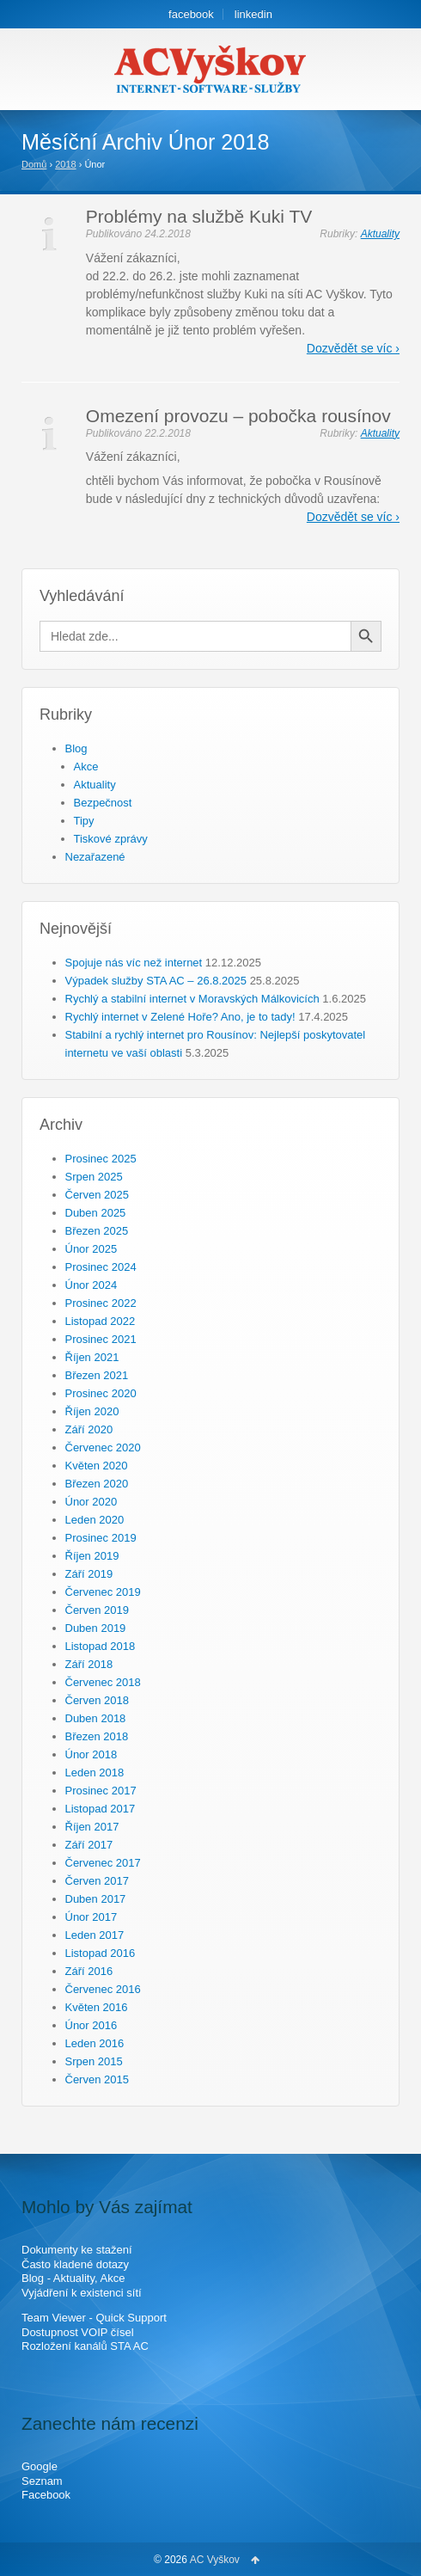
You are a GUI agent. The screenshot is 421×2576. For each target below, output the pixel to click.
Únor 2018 (91, 1754)
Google (39, 2466)
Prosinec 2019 (101, 1537)
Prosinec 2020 (101, 1393)
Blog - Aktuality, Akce (73, 2278)
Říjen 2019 (92, 1555)
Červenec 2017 (103, 1862)
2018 (65, 164)
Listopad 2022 (100, 1321)
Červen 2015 (97, 2079)
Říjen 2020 (92, 1411)
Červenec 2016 (103, 1989)
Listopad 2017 (100, 1808)
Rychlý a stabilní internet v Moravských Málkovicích (192, 998)
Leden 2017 (95, 1935)
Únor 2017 (91, 1917)
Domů (33, 164)
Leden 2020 (95, 1519)
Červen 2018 (97, 1700)
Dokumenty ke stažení (76, 2249)
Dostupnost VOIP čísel (77, 2332)
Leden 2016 (95, 2043)
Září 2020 (89, 1429)
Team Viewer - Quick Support (94, 2317)
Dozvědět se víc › (353, 348)
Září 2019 (89, 1573)
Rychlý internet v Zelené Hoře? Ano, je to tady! (180, 1016)
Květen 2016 (96, 2007)
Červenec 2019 (103, 1591)
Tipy (84, 820)
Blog (76, 748)
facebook (191, 14)
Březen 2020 (97, 1483)
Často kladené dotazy (75, 2264)
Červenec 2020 (103, 1447)
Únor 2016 (91, 2025)
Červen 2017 (97, 1880)
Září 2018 (89, 1664)
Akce (86, 766)
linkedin (253, 14)
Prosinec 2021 (101, 1339)
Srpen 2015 (94, 2061)
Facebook (45, 2494)
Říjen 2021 (92, 1357)
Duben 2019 (95, 1628)
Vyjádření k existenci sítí (81, 2292)
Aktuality (380, 234)
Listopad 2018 (100, 1646)
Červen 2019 (97, 1610)
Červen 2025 (97, 1194)
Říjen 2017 (92, 1826)
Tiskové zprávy (111, 838)
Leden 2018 (95, 1772)
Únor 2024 (91, 1285)
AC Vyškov (214, 2560)
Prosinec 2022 (101, 1303)
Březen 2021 (97, 1375)
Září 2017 (89, 1844)
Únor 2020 (91, 1501)
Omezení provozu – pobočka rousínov (238, 416)
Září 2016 (89, 1971)
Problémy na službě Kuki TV (199, 216)
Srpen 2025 (94, 1176)
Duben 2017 (95, 1898)
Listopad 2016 (100, 1953)
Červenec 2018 (103, 1682)
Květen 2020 (96, 1465)
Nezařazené (95, 856)
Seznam (42, 2481)
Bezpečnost (103, 802)
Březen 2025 (97, 1230)
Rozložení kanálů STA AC (85, 2346)
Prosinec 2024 (101, 1266)
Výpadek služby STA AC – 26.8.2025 (156, 980)
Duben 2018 (95, 1718)
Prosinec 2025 (101, 1158)
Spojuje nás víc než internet (134, 962)
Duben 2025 (95, 1212)
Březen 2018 (97, 1736)
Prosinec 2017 (101, 1790)
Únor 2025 (91, 1248)
